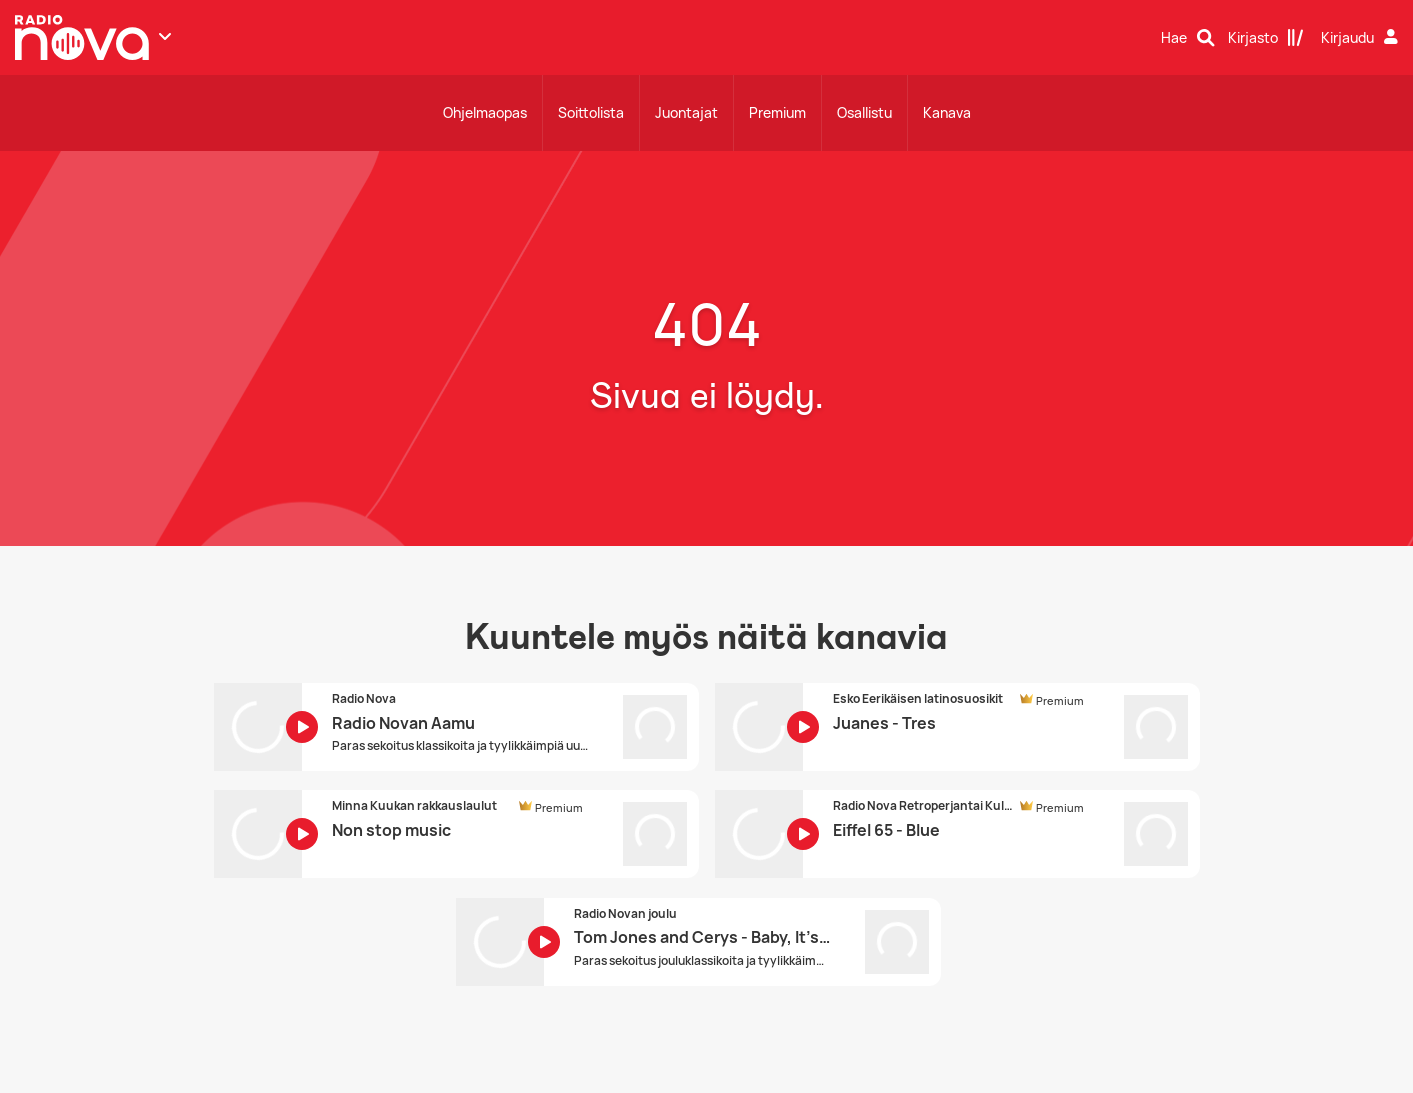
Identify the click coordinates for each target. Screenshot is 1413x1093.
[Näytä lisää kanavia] (165, 36)
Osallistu (864, 112)
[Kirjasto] (1266, 38)
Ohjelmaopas (485, 112)
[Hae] (1188, 38)
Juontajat (686, 112)
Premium (777, 112)
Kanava (947, 112)
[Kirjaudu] (1362, 38)
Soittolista (591, 112)
